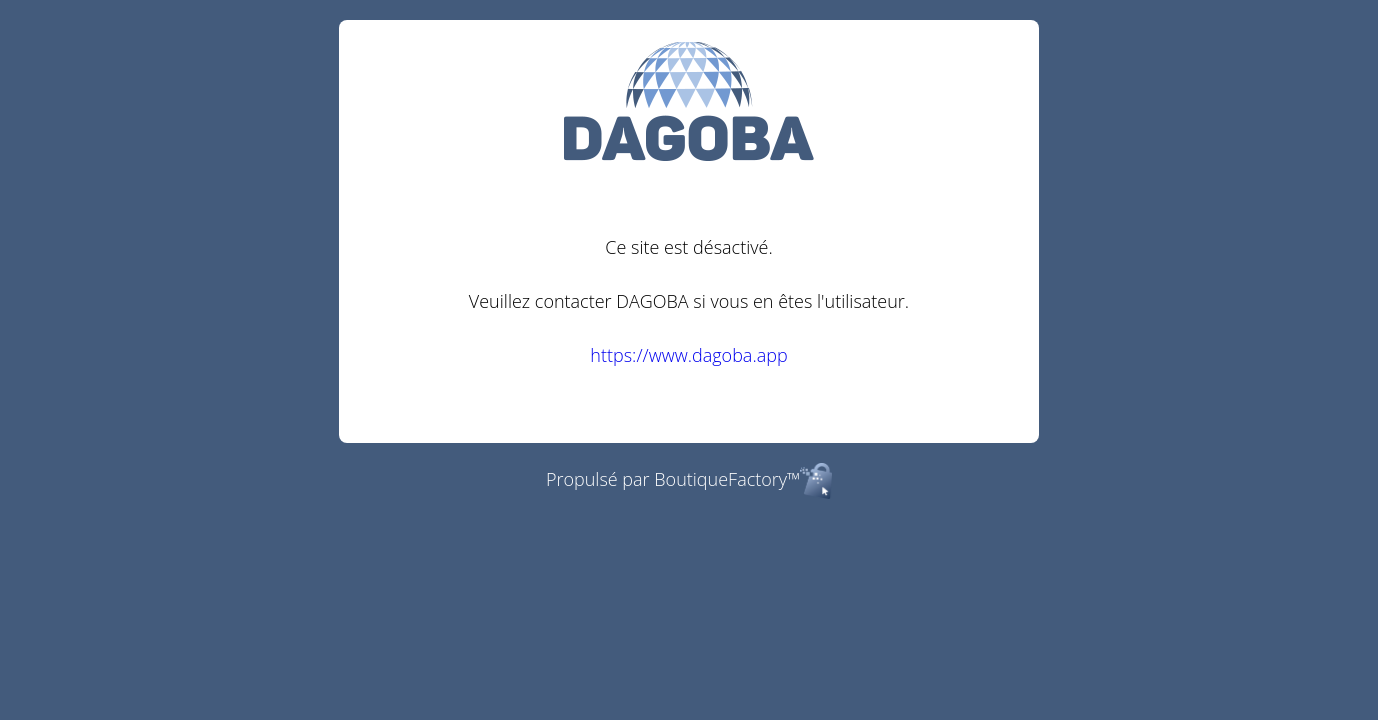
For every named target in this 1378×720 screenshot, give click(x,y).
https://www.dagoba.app (688, 355)
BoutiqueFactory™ (743, 479)
